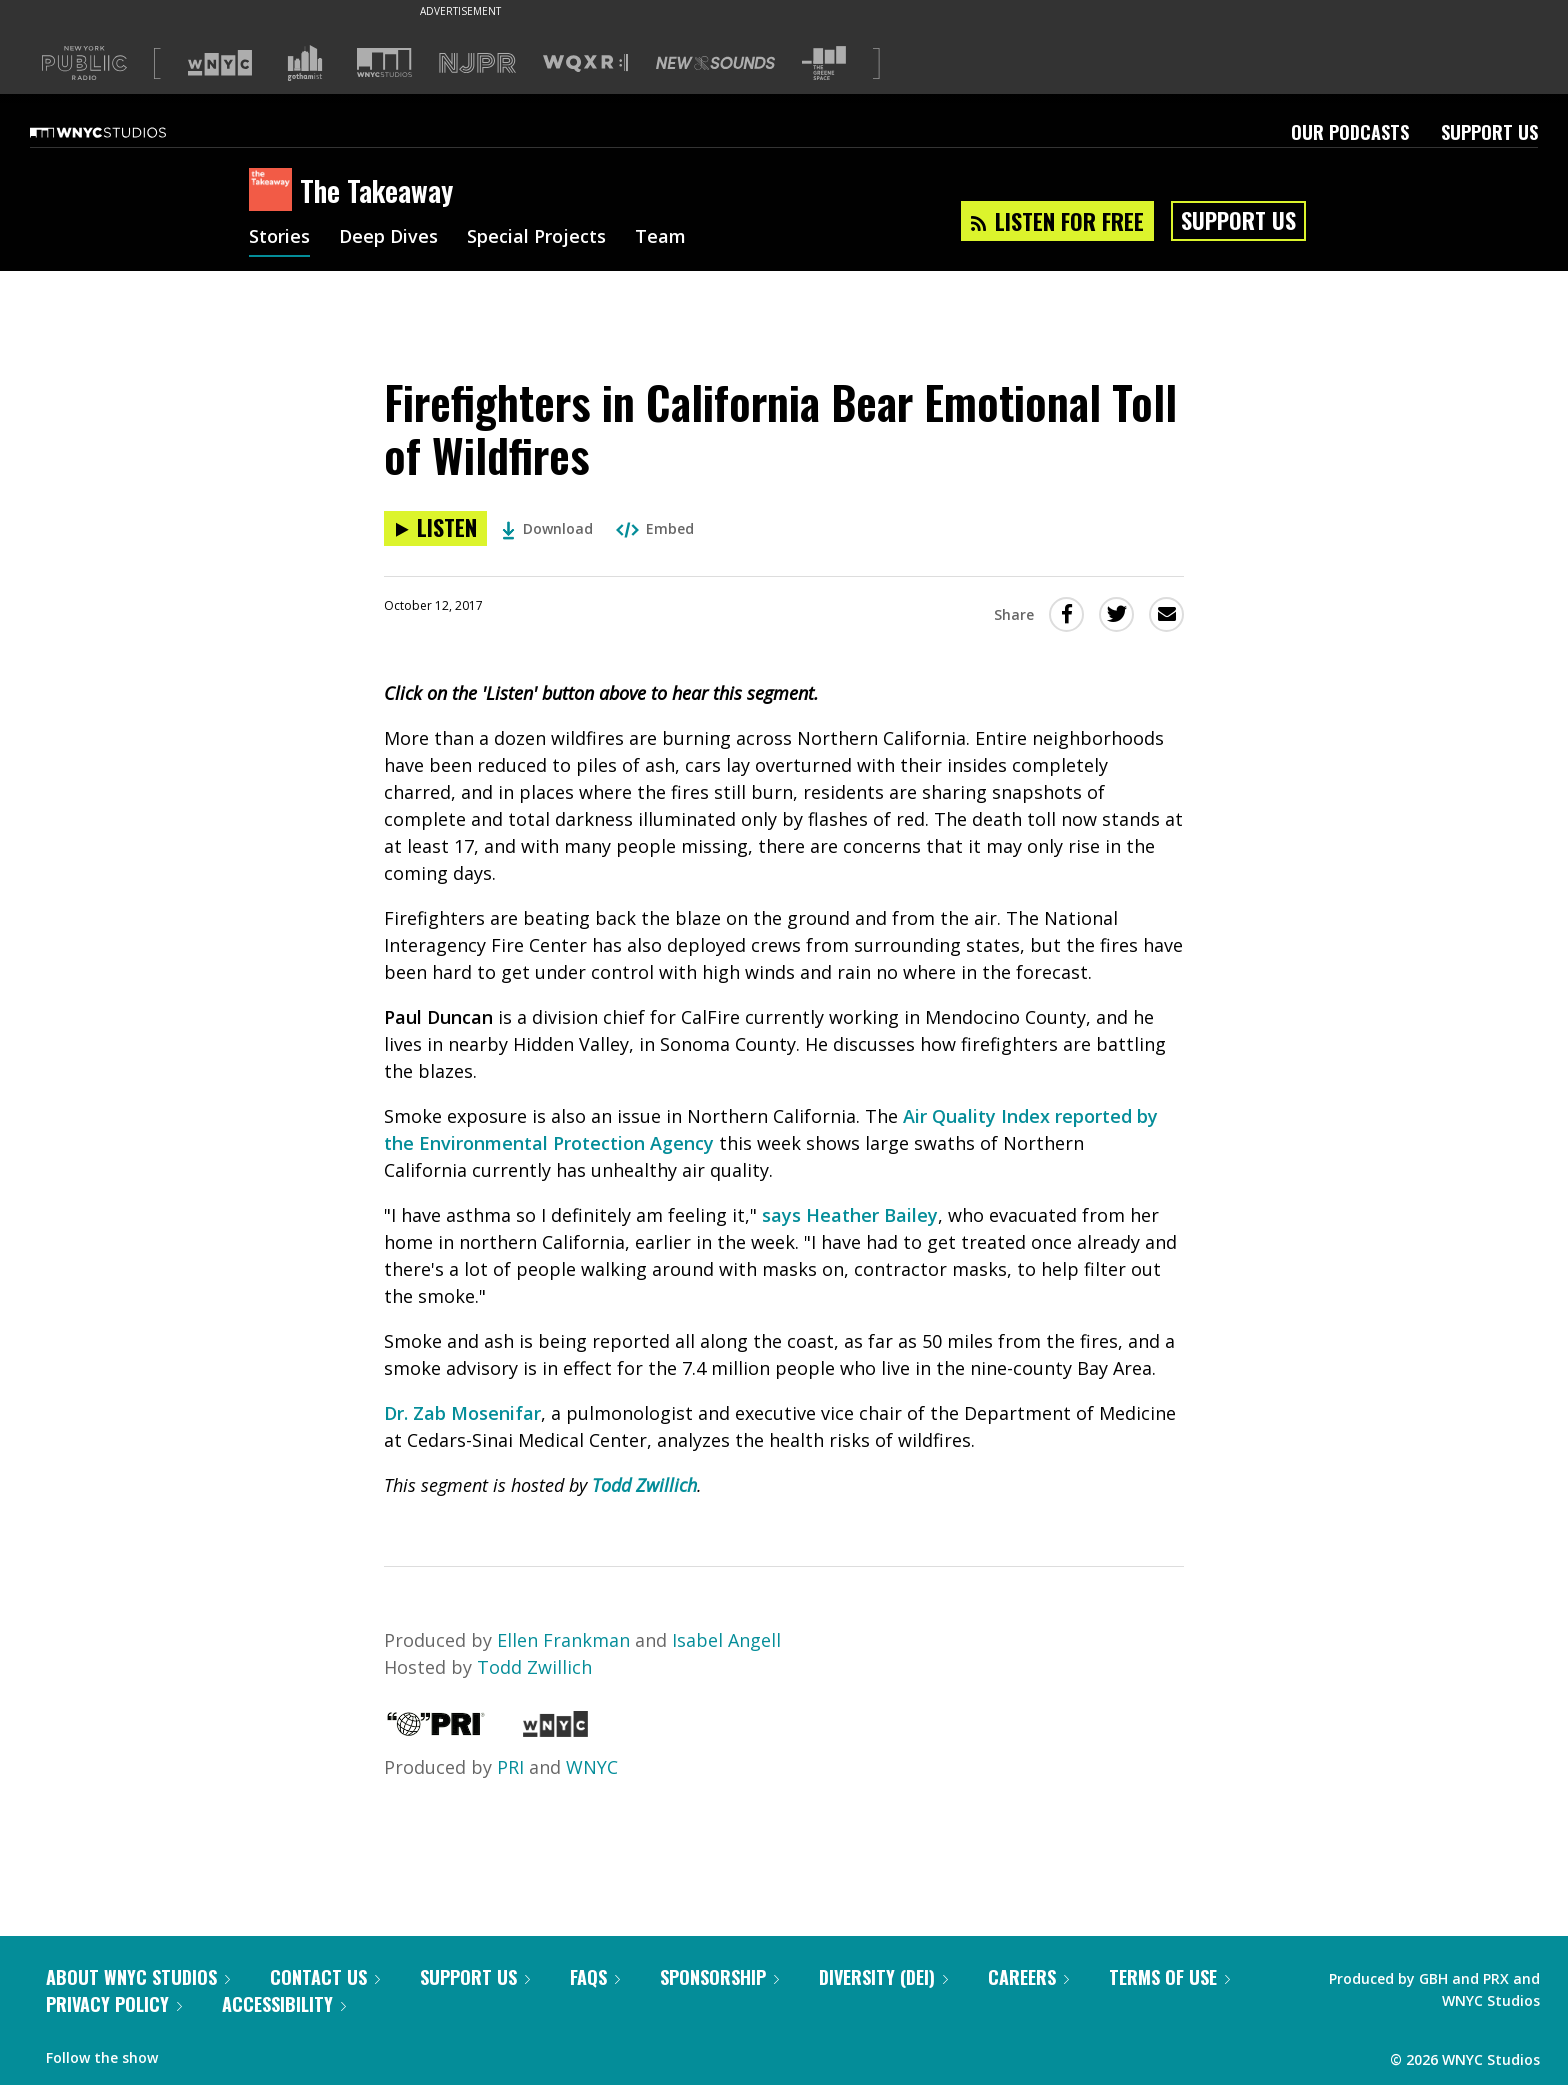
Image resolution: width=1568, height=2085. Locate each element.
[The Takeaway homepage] (274, 191)
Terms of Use (1169, 1977)
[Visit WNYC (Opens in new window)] (220, 63)
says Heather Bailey (850, 1215)
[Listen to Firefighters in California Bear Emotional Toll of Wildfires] (435, 528)
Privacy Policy (114, 2004)
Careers (1028, 1977)
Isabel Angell (726, 1640)
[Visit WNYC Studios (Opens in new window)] (384, 62)
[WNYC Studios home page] (123, 132)
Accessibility (284, 2004)
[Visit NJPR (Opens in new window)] (477, 63)
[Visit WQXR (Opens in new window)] (585, 63)
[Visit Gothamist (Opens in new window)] (305, 63)
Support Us (1489, 132)
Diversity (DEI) (883, 1977)
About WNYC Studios (138, 1977)
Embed (655, 528)
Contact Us (325, 1977)
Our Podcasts (1350, 132)
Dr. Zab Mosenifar (462, 1413)
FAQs (595, 1977)
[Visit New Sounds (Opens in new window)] (715, 63)
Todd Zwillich (644, 1485)
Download (547, 528)
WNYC (592, 1767)
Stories (279, 238)
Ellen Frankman (563, 1640)
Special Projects (536, 238)
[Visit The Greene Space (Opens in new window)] (824, 63)
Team (660, 238)
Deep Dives (388, 238)
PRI (510, 1767)
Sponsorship (719, 1977)
